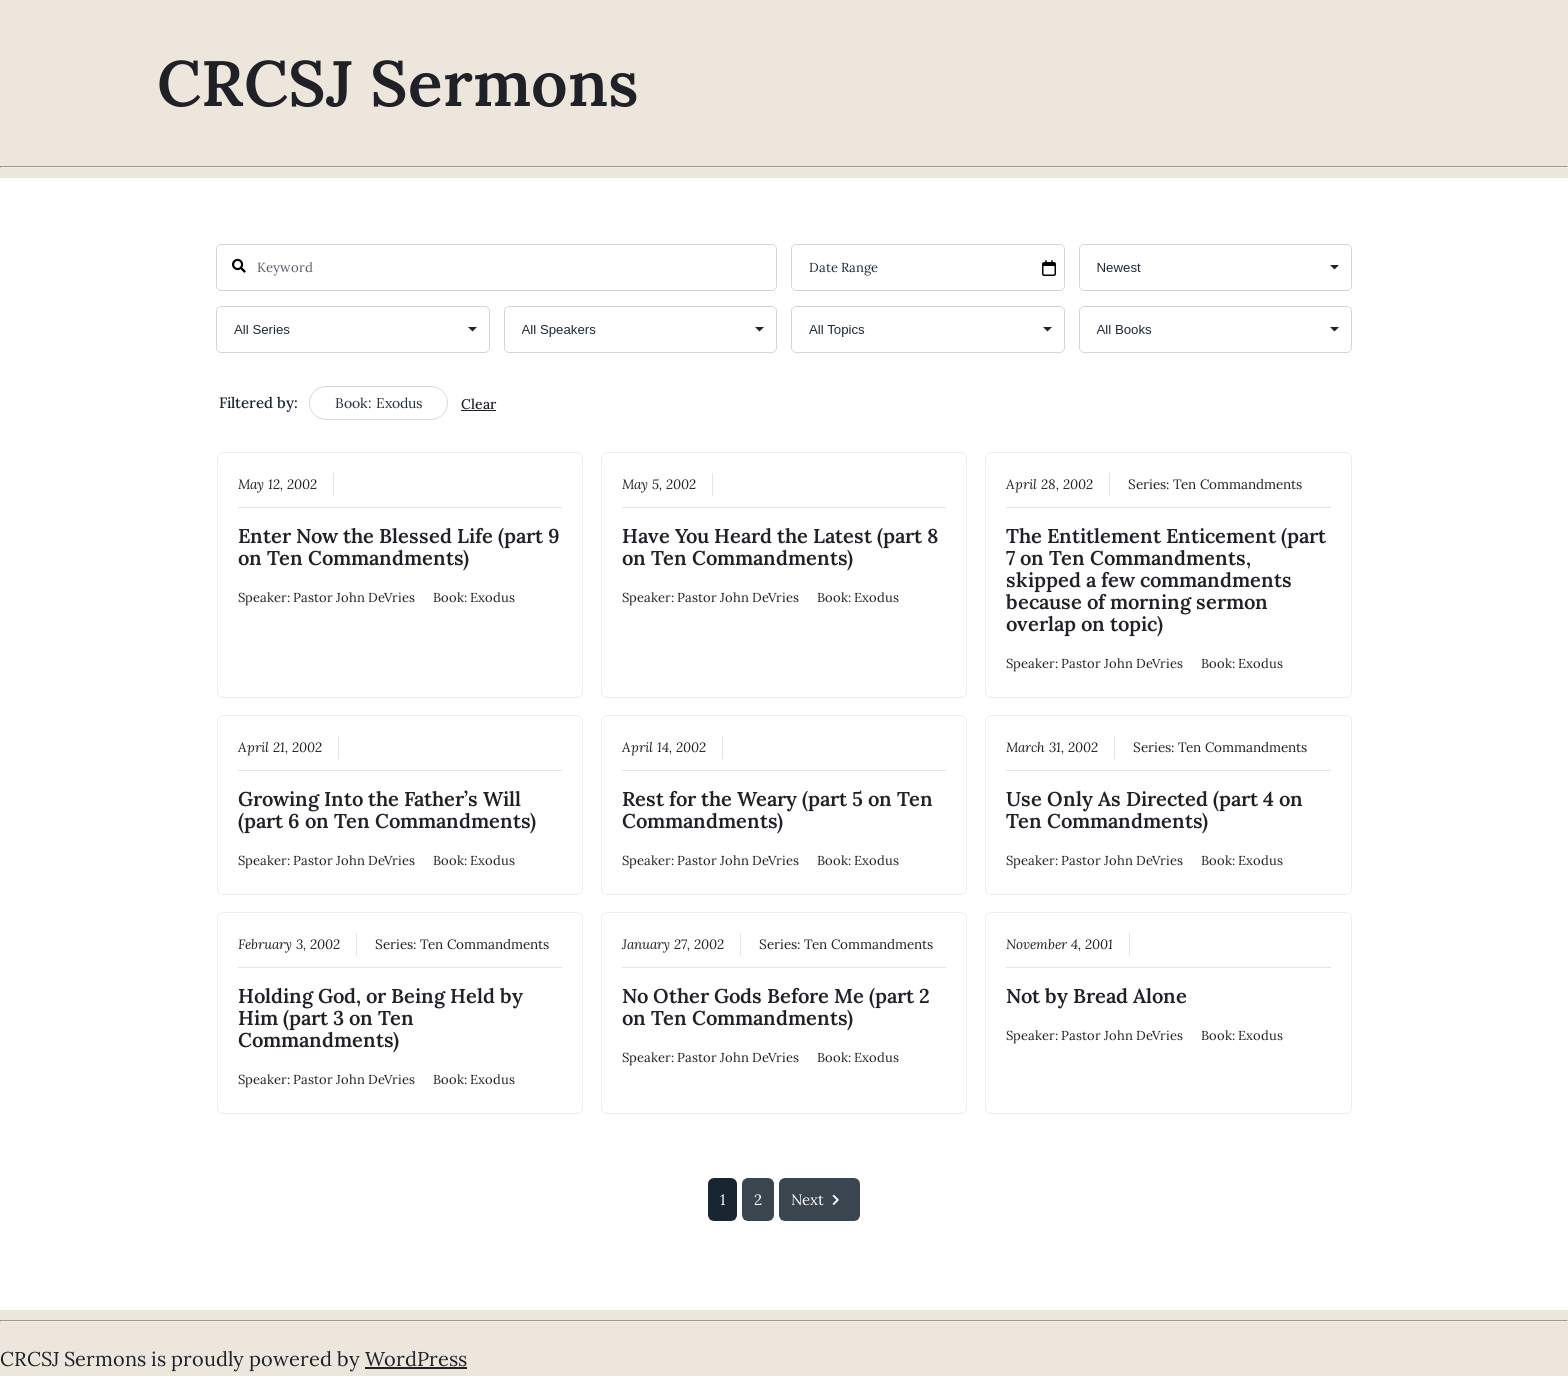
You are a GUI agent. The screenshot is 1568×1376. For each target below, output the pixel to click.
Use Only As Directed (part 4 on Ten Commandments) (1154, 809)
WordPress (416, 1358)
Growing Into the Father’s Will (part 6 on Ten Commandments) (387, 809)
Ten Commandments (1237, 483)
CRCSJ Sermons (398, 83)
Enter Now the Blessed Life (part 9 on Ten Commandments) (399, 545)
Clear (478, 404)
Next (819, 1199)
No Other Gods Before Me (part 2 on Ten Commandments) (776, 1006)
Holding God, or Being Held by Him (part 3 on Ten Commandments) (380, 1017)
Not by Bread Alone (1096, 995)
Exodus (492, 596)
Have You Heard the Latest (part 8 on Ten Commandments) (780, 545)
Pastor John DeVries (354, 596)
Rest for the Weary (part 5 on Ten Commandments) (777, 809)
